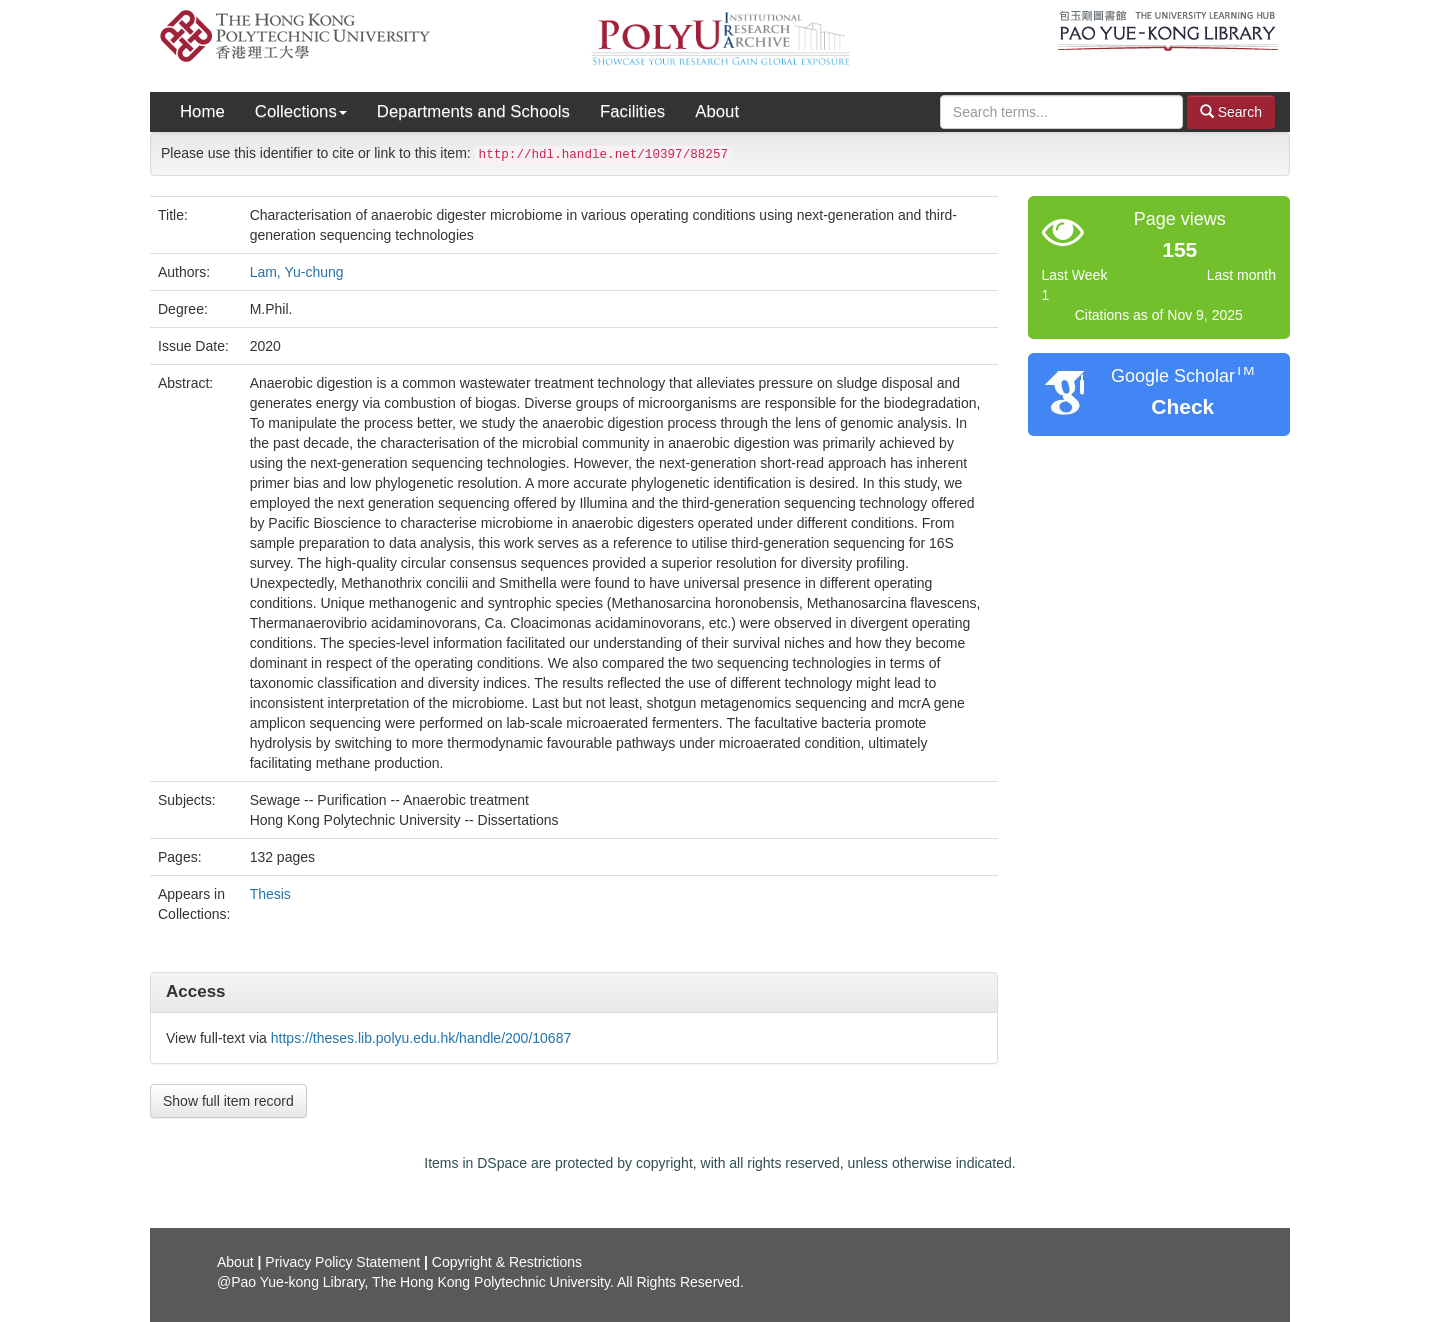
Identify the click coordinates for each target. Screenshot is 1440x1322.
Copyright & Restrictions (507, 1262)
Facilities (632, 111)
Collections (301, 111)
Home (202, 111)
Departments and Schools (473, 111)
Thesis (270, 894)
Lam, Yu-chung (297, 272)
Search (1231, 111)
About (717, 111)
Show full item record (228, 1101)
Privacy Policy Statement (342, 1262)
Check (1182, 406)
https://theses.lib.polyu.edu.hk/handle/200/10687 (421, 1038)
